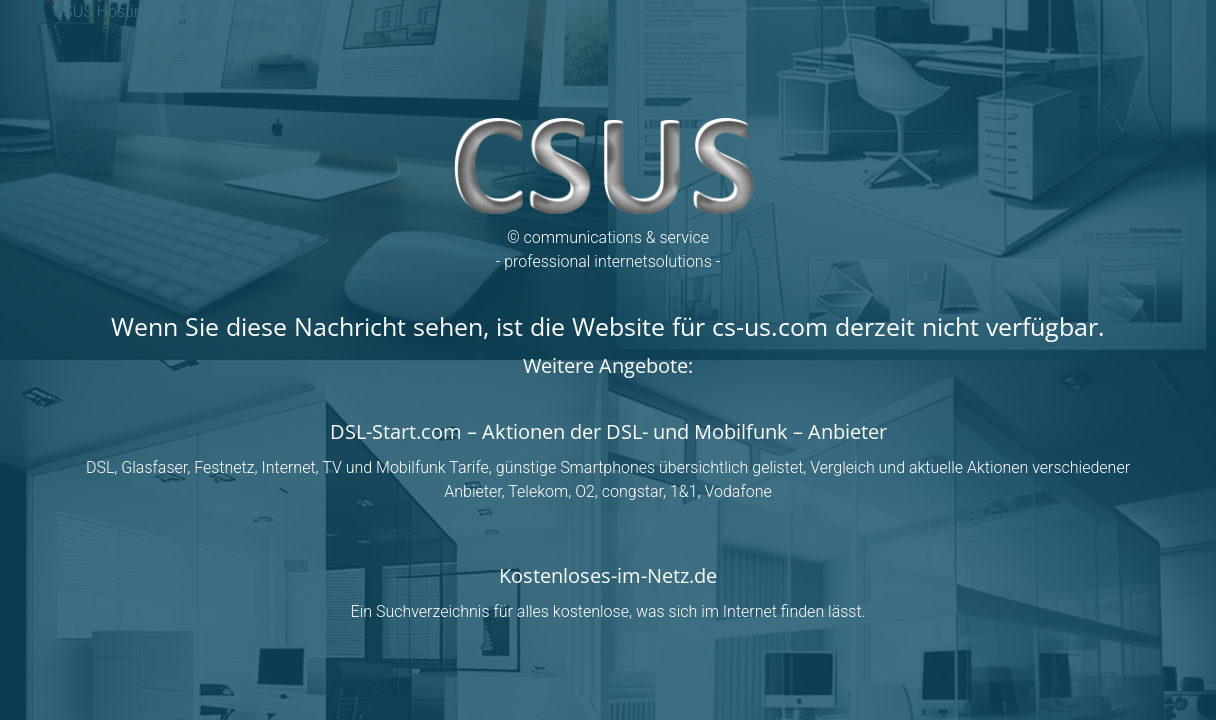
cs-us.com (770, 326)
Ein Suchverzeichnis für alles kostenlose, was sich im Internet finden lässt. (608, 611)
